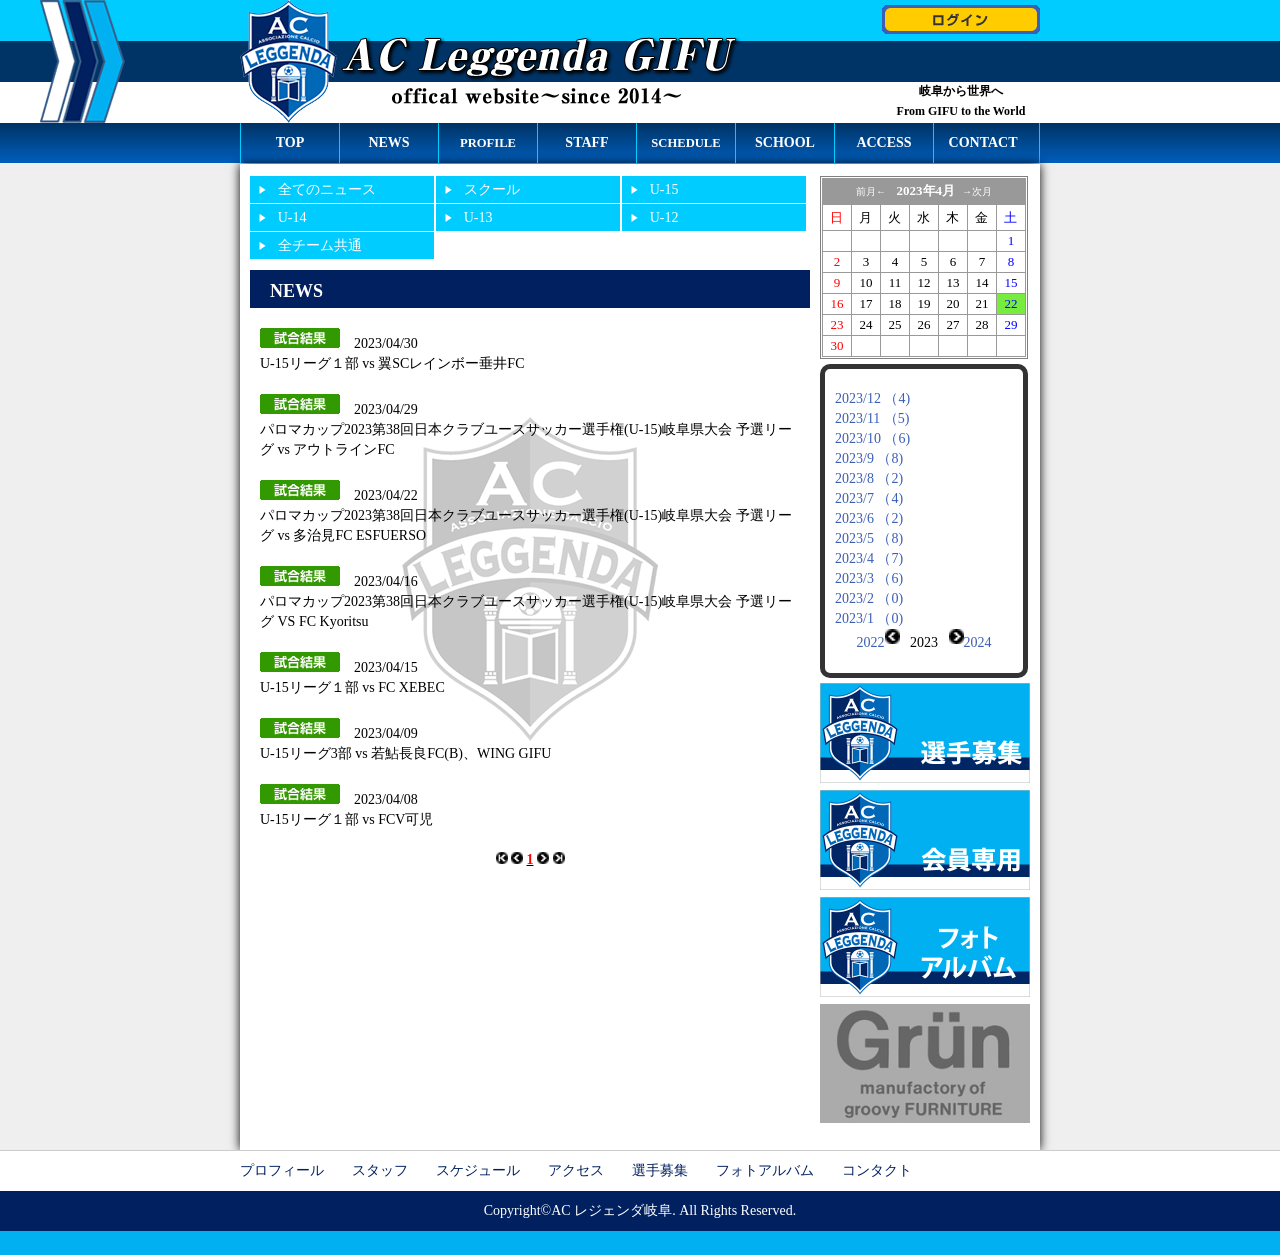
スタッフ (380, 1154)
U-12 (664, 217)
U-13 (478, 217)
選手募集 (660, 1154)
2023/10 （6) (872, 438)
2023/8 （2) (869, 478)
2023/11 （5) (872, 418)
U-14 (292, 217)
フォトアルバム (765, 1154)
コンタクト (877, 1154)
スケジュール (478, 1154)
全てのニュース (327, 189)
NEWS (388, 142)
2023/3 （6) (869, 578)
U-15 (664, 189)
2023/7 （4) (869, 498)
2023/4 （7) (869, 558)
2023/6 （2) (869, 518)
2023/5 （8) (869, 538)
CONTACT (983, 142)
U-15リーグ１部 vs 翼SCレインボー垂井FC (392, 363)
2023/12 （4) (872, 398)
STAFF (586, 142)
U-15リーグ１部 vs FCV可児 (346, 819)
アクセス (576, 1154)
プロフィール (282, 1154)
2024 (978, 642)
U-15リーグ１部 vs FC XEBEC (352, 687)
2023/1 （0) (869, 618)
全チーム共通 (320, 245)
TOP (290, 142)
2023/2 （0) (869, 598)
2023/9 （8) (869, 458)
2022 (871, 642)
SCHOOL (785, 142)
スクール (492, 189)
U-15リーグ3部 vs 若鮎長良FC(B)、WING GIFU (405, 753)
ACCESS (883, 142)
